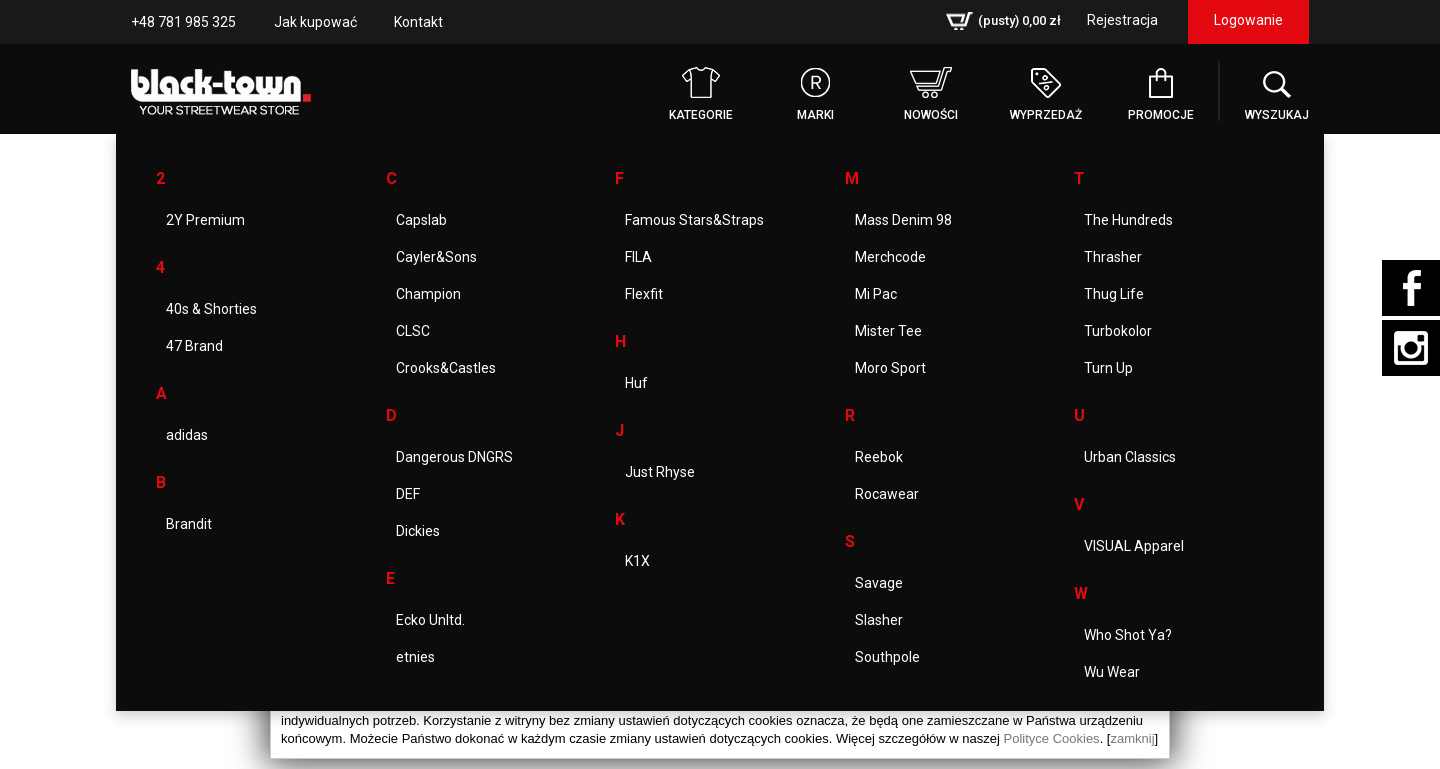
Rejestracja (1122, 20)
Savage (879, 583)
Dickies (418, 531)
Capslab (421, 220)
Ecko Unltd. (430, 620)
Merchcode (890, 257)
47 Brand (194, 346)
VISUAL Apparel (1134, 546)
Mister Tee (888, 331)
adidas (187, 435)
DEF (408, 494)
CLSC (413, 331)
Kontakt (418, 22)
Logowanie (1248, 20)
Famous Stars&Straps (694, 220)
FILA (638, 257)
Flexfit (644, 294)
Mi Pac (876, 294)
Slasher (879, 620)
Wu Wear (1112, 672)
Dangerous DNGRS (454, 457)
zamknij (1132, 738)
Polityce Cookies (1052, 738)
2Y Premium (205, 220)
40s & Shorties (211, 309)
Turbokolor (1118, 331)
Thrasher (1113, 257)
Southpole (887, 657)
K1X (637, 561)
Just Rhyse (660, 472)
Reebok (879, 457)
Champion (428, 294)
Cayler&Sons (436, 257)
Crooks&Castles (446, 368)
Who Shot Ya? (1128, 635)
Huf (636, 383)
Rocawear (887, 494)
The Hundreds (1128, 220)
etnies (415, 657)
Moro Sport (890, 368)
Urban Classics (1130, 457)
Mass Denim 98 (903, 220)
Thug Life (1114, 294)
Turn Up (1108, 368)
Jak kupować (315, 22)
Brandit (189, 524)
